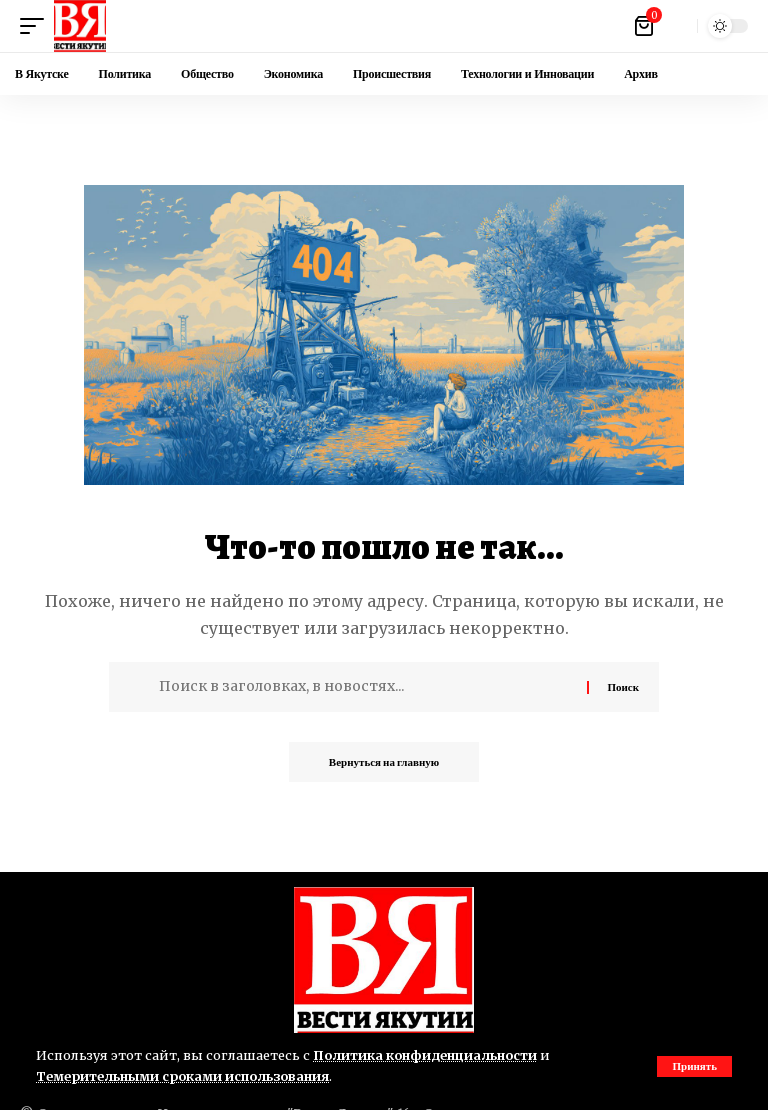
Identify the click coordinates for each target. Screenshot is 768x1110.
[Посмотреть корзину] (645, 26)
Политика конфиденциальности (425, 1055)
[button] (694, 1066)
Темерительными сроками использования (182, 1076)
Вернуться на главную (384, 762)
